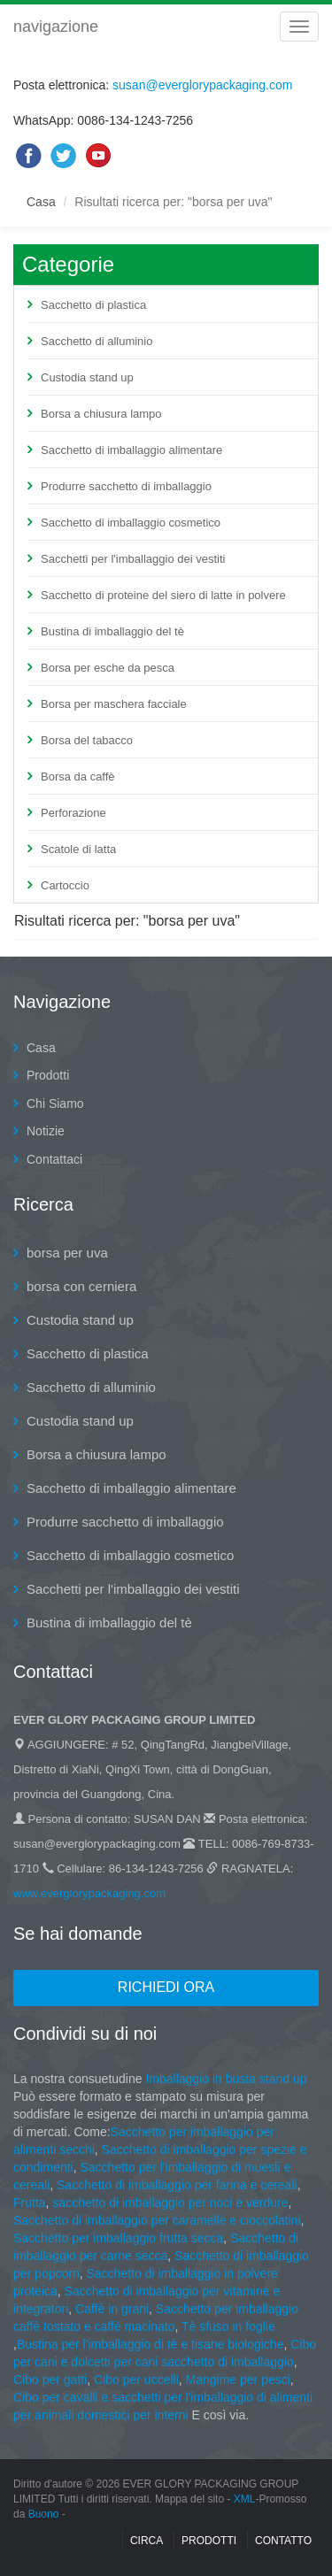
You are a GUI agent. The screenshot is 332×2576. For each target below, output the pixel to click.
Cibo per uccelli (136, 2379)
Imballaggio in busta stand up (225, 2079)
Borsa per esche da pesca (107, 667)
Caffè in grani (112, 2309)
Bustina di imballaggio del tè (112, 631)
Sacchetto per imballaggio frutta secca (118, 2238)
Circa (146, 2540)
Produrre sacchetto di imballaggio (126, 486)
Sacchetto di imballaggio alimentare (131, 450)
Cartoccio (65, 885)
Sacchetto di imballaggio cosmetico (130, 522)
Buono (43, 2514)
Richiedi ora (166, 1987)
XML (245, 2499)
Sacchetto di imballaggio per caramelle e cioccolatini (157, 2220)
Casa (41, 202)
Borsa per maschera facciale (114, 704)
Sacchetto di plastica (93, 304)
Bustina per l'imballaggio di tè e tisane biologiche (150, 2344)
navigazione (55, 26)
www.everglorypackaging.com (89, 1893)
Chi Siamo (55, 1103)
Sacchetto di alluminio (96, 341)
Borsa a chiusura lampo (101, 413)
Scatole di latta (78, 849)
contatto (283, 2540)
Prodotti (48, 1075)
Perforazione (73, 812)
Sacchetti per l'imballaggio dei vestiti (133, 558)
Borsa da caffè (78, 776)
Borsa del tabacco (87, 740)
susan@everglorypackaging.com (202, 85)
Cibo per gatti (50, 2379)
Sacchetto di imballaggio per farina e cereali (175, 2185)
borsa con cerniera (81, 1286)
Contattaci (54, 1159)
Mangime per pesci (238, 2379)
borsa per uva (67, 1252)
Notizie (46, 1131)
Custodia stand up (87, 377)
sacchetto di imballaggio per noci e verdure (170, 2202)
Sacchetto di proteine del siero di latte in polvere (163, 595)
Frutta (29, 2202)
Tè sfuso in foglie (228, 2326)
